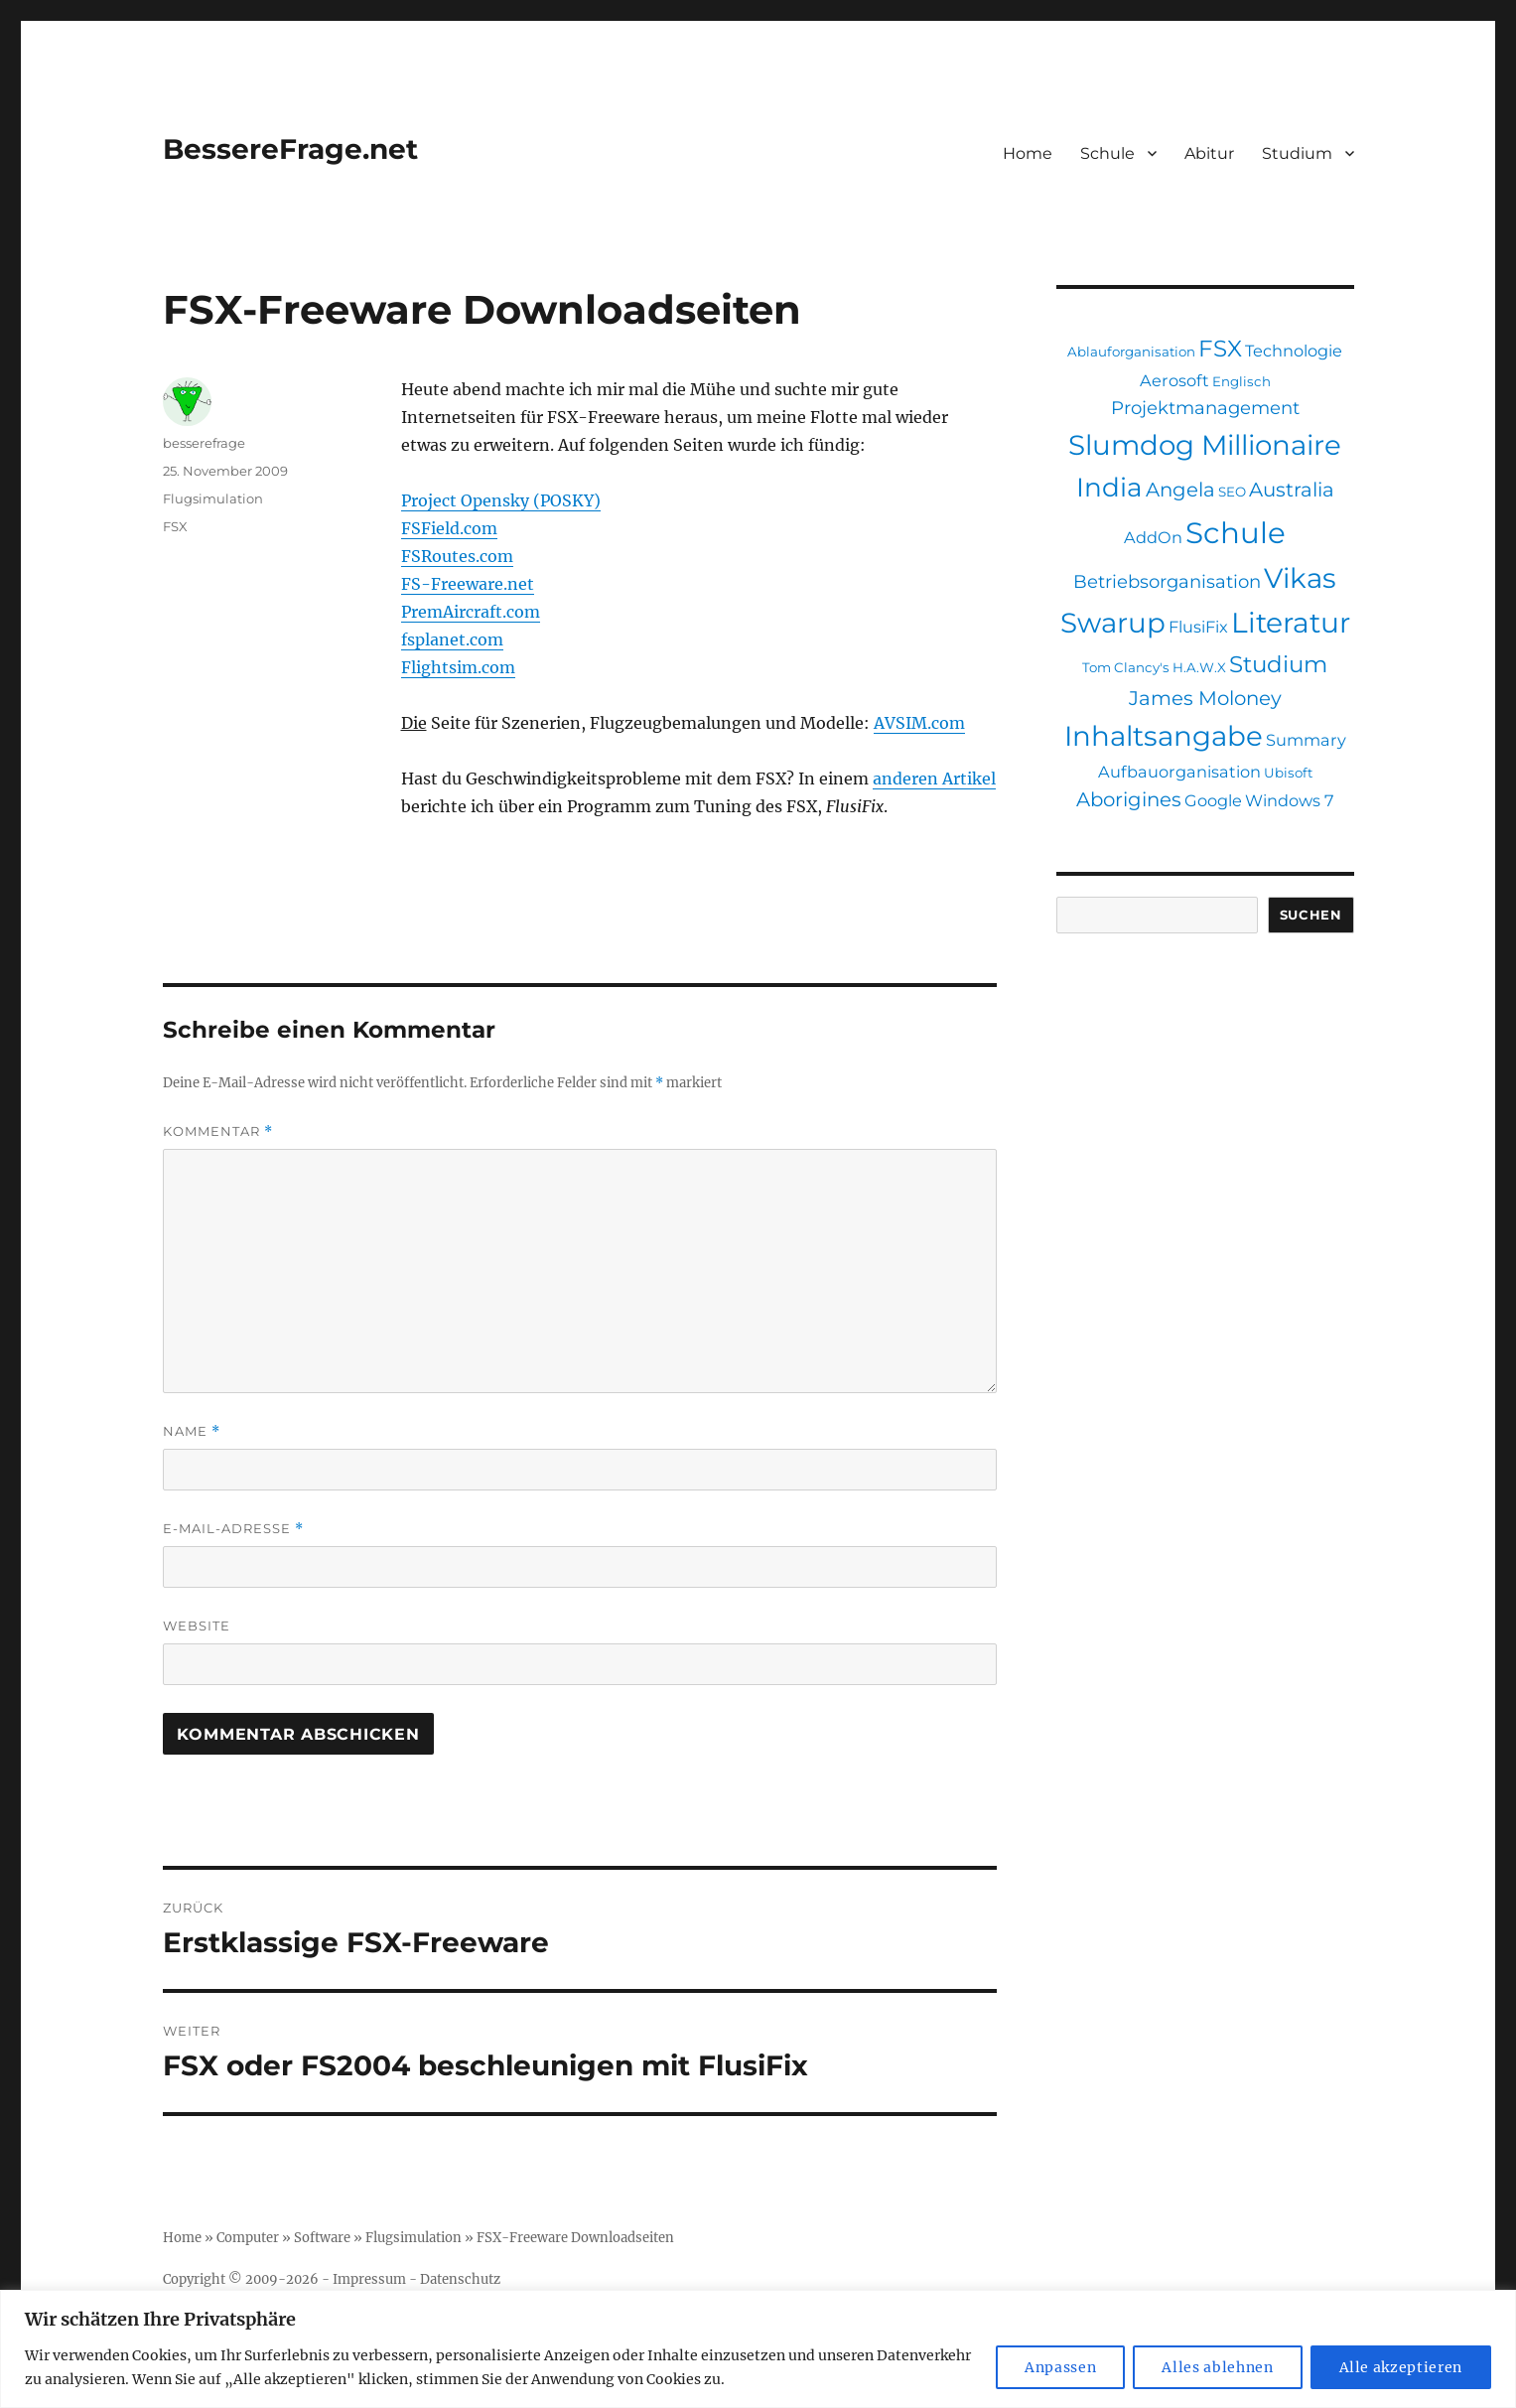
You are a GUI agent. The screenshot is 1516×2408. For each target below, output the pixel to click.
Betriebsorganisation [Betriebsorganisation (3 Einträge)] (1167, 581)
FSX (175, 526)
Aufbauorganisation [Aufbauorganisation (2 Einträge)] (1179, 771)
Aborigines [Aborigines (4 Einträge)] (1128, 799)
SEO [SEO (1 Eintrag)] (1232, 491)
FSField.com (449, 528)
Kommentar (218, 1131)
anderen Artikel (934, 778)
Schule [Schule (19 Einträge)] (1235, 532)
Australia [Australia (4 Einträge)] (1291, 489)
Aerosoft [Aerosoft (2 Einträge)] (1174, 380)
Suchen (1311, 914)
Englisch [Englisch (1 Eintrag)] (1241, 381)
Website (196, 1625)
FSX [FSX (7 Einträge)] (1220, 348)
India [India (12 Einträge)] (1109, 487)
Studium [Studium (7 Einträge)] (1278, 664)
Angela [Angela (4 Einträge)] (1180, 489)
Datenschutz (460, 2279)
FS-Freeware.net (467, 584)
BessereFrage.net (290, 149)
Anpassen (1060, 2367)
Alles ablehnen (1217, 2367)
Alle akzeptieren (1401, 2367)
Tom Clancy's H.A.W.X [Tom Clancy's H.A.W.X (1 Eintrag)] (1154, 667)
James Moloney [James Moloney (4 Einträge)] (1205, 698)
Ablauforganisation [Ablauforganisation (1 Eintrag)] (1131, 351)
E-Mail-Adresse (233, 1528)
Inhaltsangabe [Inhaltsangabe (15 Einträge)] (1163, 736)
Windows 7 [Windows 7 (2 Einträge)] (1289, 800)
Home (1027, 153)
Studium (1297, 153)
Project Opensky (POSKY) (501, 500)
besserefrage (204, 443)
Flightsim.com (458, 667)
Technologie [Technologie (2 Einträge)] (1293, 350)
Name (191, 1431)
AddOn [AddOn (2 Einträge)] (1153, 537)
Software (322, 2237)
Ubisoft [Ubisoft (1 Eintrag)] (1288, 772)
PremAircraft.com (470, 612)
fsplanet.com (452, 639)
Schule (1107, 153)
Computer (247, 2237)
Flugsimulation (213, 498)
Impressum (369, 2279)
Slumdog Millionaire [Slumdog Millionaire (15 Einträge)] (1204, 445)
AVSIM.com (919, 723)
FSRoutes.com (457, 556)
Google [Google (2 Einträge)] (1213, 800)
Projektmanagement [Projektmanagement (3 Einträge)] (1205, 407)
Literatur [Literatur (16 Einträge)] (1290, 622)
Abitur (1209, 153)
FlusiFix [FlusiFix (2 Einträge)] (1198, 627)
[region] (758, 2349)
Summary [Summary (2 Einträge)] (1306, 740)
